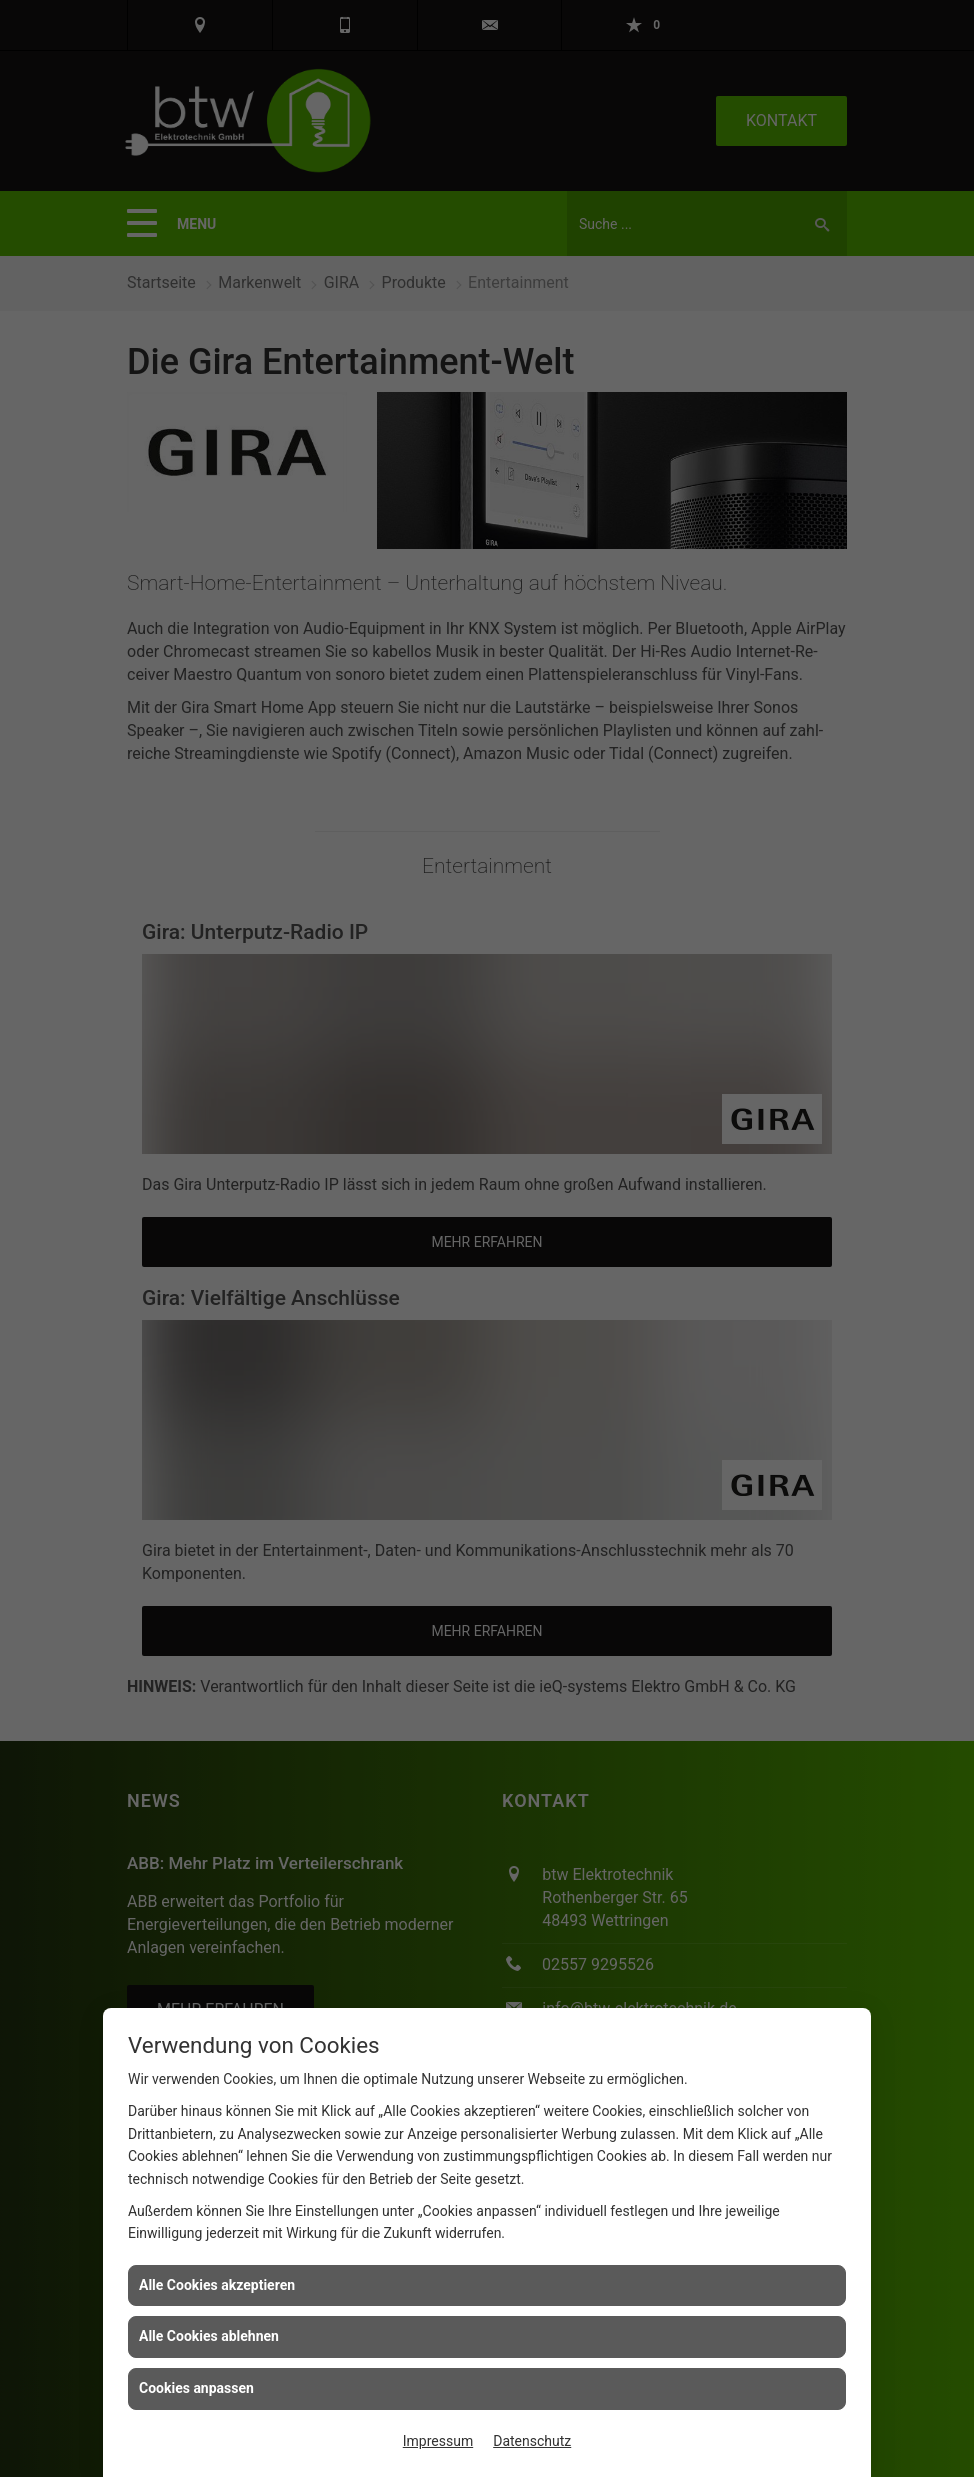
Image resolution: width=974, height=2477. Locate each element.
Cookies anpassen (196, 2388)
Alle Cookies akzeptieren (217, 2285)
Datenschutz (532, 2441)
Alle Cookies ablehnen (209, 2336)
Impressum (438, 2441)
